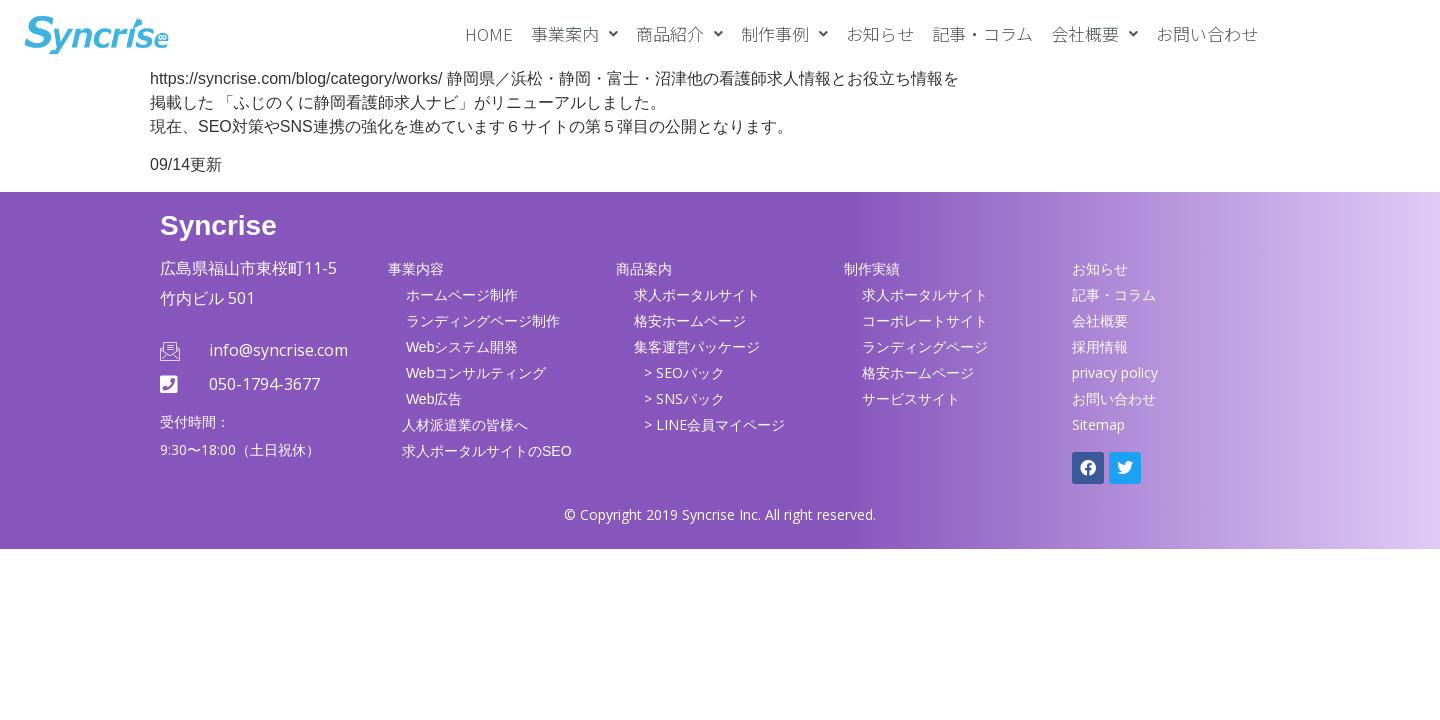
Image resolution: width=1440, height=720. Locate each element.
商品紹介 (679, 33)
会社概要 (1094, 33)
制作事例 (784, 33)
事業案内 (574, 33)
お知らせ (880, 33)
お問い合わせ (1207, 33)
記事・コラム (982, 33)
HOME (489, 33)
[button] (574, 33)
